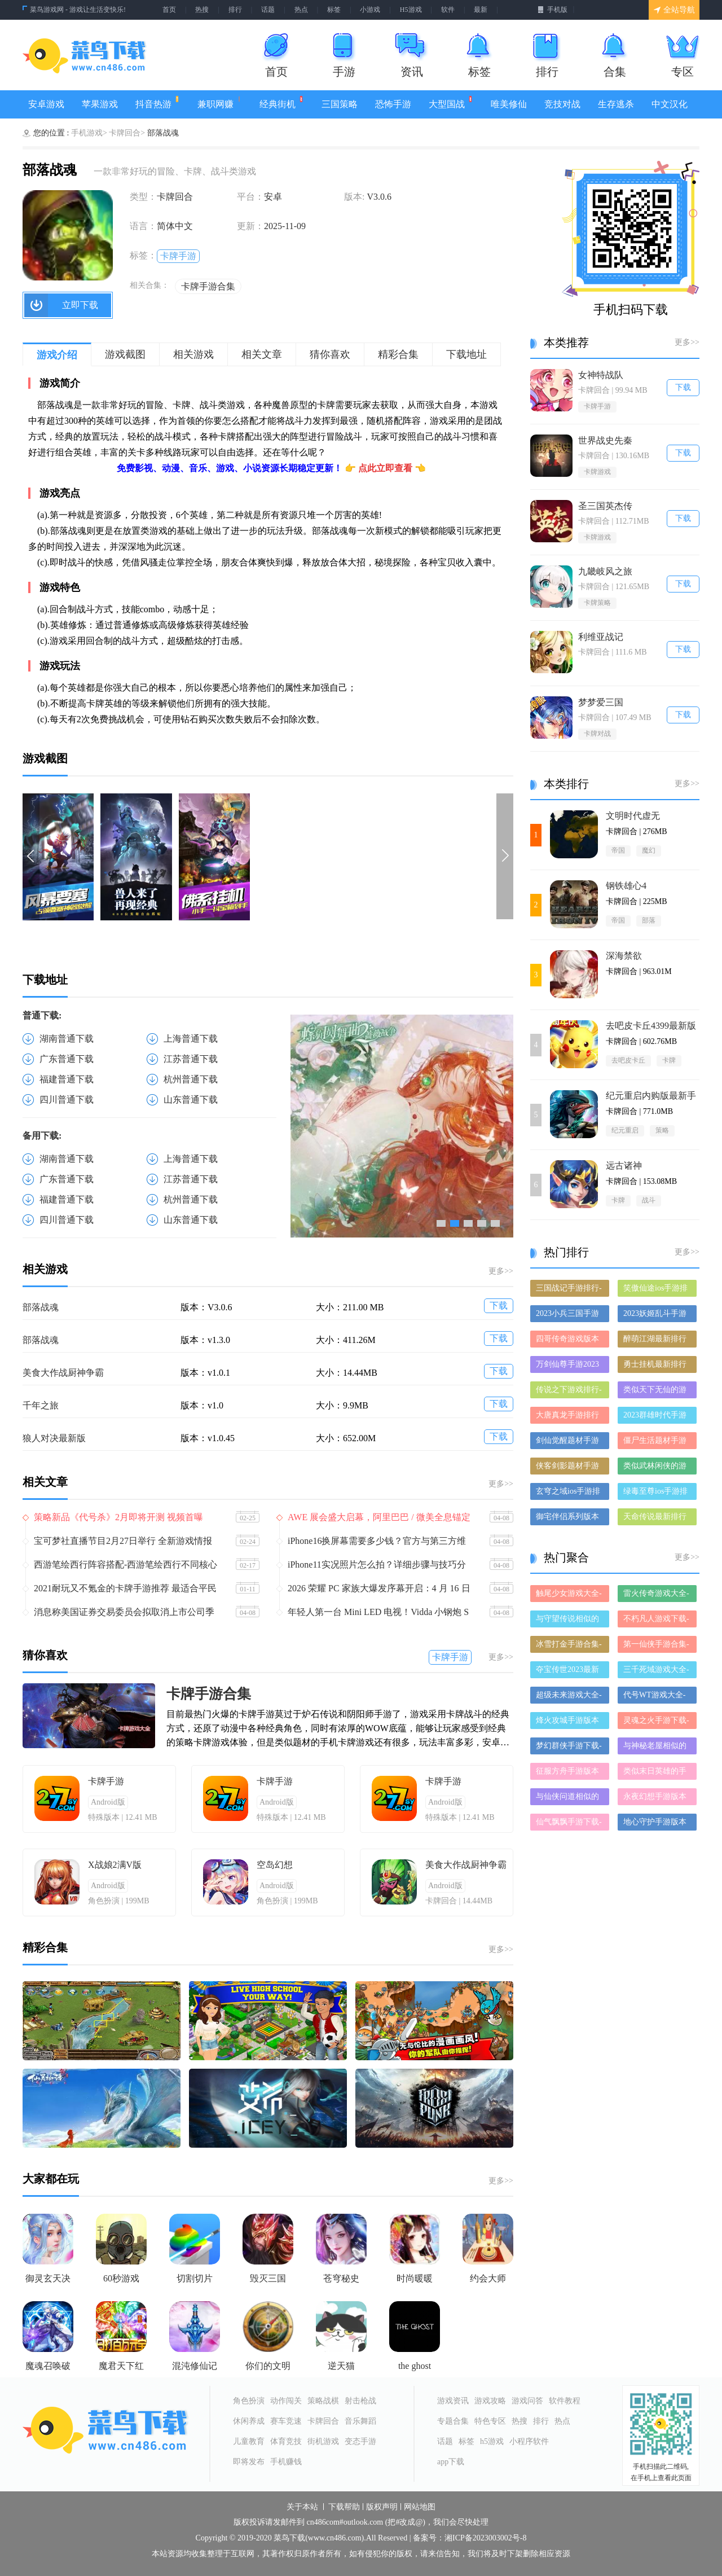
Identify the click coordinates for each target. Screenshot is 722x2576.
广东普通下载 (66, 1059)
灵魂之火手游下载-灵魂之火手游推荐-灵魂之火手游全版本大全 (656, 1722)
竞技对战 (562, 104)
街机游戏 (323, 2441)
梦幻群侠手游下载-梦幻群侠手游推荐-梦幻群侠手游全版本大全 (569, 1747)
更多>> (500, 1271)
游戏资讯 (453, 2401)
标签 (334, 10)
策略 (662, 1130)
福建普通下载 (66, 1079)
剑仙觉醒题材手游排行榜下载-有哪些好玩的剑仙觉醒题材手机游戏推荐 (569, 1442)
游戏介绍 (57, 355)
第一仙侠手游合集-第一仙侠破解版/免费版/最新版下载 (656, 1646)
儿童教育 (249, 2441)
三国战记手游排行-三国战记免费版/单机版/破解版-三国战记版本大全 (569, 1290)
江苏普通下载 (191, 1059)
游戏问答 (527, 2401)
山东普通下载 (191, 1099)
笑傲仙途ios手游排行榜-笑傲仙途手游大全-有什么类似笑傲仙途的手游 (656, 1290)
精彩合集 (398, 354)
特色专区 (490, 2421)
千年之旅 (41, 1405)
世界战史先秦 (605, 440)
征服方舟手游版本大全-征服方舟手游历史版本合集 (569, 1773)
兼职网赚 (219, 102)
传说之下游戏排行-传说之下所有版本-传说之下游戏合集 (569, 1391)
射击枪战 (360, 2401)
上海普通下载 (191, 1038)
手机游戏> (89, 133)
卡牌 (669, 1060)
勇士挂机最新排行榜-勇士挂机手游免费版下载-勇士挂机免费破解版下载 (656, 1366)
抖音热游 (157, 102)
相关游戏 (193, 354)
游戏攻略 (490, 2401)
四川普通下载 (66, 1099)
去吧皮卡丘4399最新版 (651, 1025)
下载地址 (466, 354)
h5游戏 (492, 2441)
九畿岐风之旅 (605, 571)
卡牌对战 (597, 734)
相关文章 (261, 354)
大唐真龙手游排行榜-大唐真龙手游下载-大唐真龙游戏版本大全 (569, 1417)
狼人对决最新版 (54, 1438)
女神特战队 (600, 375)
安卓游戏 (46, 104)
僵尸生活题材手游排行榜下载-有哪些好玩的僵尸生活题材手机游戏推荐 (656, 1442)
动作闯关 (286, 2401)
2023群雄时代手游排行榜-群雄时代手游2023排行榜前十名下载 (656, 1417)
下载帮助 (344, 2507)
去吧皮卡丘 (628, 1060)
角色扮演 (249, 2401)
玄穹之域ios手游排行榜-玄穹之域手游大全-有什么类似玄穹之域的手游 (569, 1493)
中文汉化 (669, 104)
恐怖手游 (393, 104)
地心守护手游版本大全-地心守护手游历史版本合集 (656, 1824)
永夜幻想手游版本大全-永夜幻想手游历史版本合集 (656, 1798)
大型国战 (451, 102)
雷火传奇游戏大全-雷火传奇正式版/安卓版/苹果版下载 (656, 1595)
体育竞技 (286, 2441)
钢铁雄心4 (626, 885)
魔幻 (648, 850)
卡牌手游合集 (208, 286)
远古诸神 (624, 1165)
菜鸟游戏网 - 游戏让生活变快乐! (78, 10)
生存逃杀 (616, 104)
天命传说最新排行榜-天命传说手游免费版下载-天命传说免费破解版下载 (656, 1518)
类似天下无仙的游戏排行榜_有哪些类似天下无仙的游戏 (656, 1391)
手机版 (552, 10)
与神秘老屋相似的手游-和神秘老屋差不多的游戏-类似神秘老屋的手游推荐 (656, 1747)
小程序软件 (529, 2441)
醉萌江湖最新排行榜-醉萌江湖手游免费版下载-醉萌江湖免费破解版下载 (656, 1341)
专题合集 (453, 2421)
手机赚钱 (286, 2461)
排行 (235, 10)
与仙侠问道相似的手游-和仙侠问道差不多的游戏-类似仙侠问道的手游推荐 (569, 1798)
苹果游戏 (100, 104)
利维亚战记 (600, 637)
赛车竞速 (286, 2421)
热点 (301, 10)
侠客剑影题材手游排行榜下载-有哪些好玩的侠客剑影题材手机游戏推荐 (569, 1468)
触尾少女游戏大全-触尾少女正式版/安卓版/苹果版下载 (569, 1595)
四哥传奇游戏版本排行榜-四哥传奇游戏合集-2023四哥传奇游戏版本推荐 (569, 1341)
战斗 (648, 1200)
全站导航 (674, 10)
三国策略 (340, 104)
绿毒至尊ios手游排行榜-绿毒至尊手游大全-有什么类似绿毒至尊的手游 (656, 1493)
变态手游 (360, 2441)
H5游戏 (411, 10)
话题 (268, 10)
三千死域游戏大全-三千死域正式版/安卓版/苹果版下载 (656, 1671)
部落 (648, 920)
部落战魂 (41, 1307)
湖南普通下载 (66, 1038)
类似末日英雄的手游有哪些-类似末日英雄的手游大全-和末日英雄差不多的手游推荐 (656, 1773)
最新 (480, 10)
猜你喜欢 (330, 354)
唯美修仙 (509, 104)
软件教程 (564, 2401)
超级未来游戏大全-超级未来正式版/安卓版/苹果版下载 (569, 1697)
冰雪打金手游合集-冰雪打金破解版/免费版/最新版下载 (569, 1646)
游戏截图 (125, 354)
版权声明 (382, 2507)
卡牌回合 (323, 2421)
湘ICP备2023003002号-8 (485, 2538)
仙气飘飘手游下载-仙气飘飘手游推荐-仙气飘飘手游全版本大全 (569, 1824)
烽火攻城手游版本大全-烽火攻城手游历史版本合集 (569, 1722)
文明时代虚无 (633, 815)
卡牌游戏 (597, 472)
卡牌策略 (597, 603)
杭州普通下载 (191, 1079)
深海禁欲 (624, 955)
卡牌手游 (178, 256)
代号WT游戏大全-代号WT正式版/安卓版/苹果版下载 (654, 1697)
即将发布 (249, 2461)
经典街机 (281, 102)
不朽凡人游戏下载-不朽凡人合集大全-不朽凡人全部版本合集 (656, 1620)
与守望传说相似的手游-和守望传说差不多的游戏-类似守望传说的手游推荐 (569, 1620)
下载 (499, 1305)
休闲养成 (249, 2421)
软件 (448, 10)
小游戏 (370, 10)
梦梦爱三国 (600, 702)
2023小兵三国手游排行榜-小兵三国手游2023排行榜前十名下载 (569, 1315)
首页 (169, 10)
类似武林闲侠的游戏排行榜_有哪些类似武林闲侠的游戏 (656, 1468)
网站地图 (419, 2507)
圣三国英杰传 (605, 506)
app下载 (450, 2461)
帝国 (618, 850)
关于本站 (302, 2507)
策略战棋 (323, 2401)
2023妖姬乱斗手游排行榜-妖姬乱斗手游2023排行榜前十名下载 (656, 1315)
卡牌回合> (127, 133)
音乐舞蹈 (360, 2421)
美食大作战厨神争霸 (63, 1372)
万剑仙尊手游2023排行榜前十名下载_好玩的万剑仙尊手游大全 (569, 1366)
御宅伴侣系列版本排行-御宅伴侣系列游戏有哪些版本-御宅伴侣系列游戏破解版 (569, 1518)
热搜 (202, 10)
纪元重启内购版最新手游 (651, 1096)
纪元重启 (625, 1130)
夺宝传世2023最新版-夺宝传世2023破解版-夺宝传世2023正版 (569, 1671)
